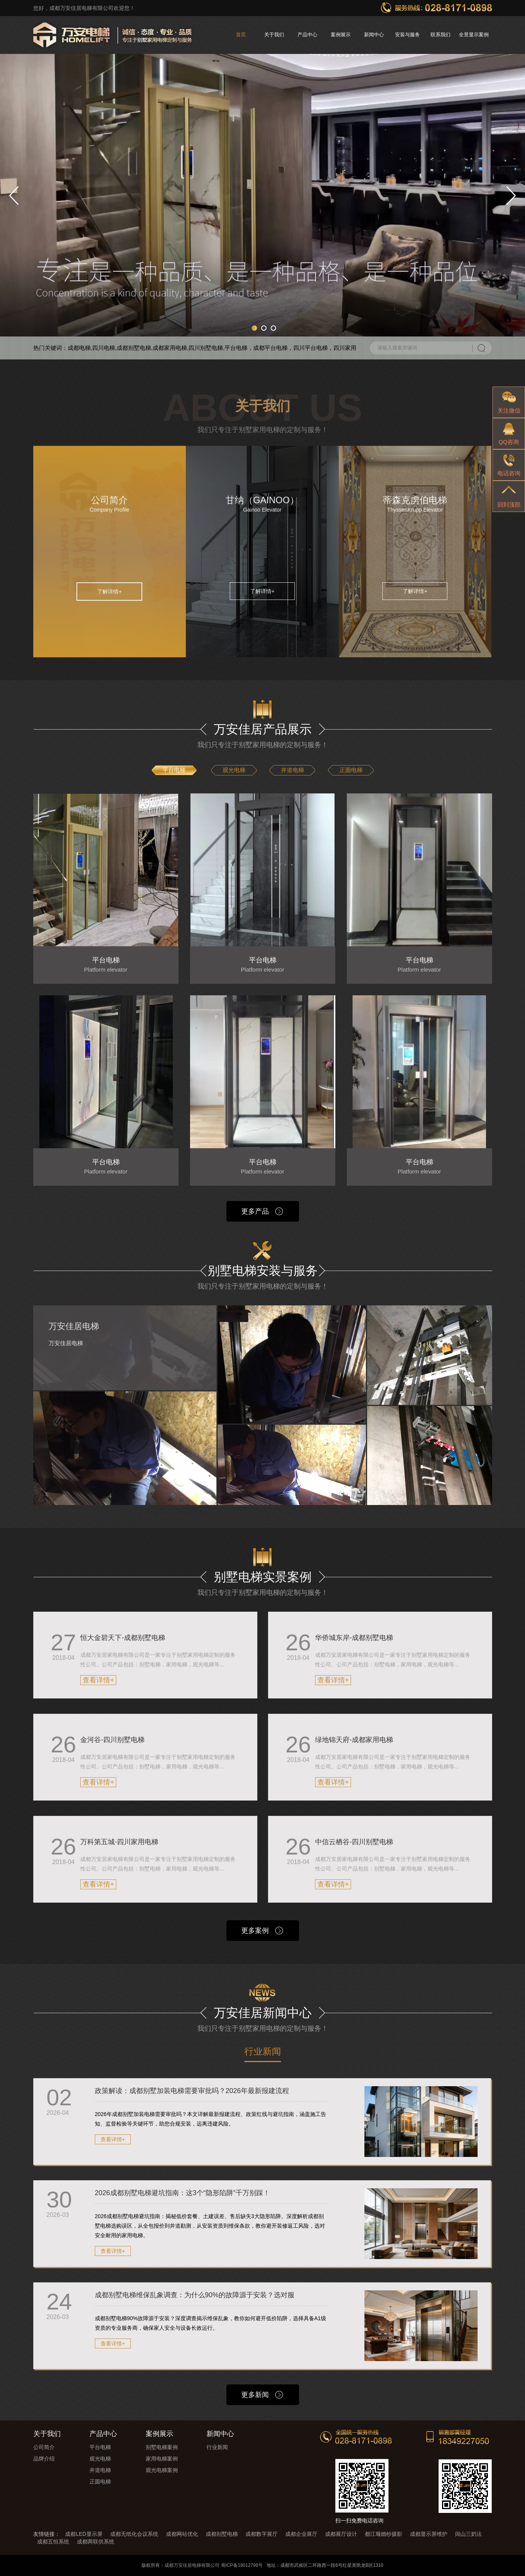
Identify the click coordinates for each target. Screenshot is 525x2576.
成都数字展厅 (261, 2534)
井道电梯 (292, 770)
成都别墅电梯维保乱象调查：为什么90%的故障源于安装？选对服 (194, 2295)
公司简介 (44, 2447)
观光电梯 (234, 770)
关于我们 (274, 34)
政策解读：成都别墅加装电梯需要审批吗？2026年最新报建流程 (192, 2091)
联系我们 (440, 34)
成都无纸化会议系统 (134, 2534)
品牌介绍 (44, 2459)
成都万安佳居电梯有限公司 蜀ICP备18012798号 (213, 2565)
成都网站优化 (182, 2534)
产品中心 (307, 34)
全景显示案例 (474, 34)
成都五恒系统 (53, 2542)
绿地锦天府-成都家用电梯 (354, 1740)
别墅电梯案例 (162, 2447)
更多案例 (255, 1930)
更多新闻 (255, 2395)
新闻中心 (374, 34)
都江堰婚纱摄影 (383, 2534)
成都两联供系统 (95, 2542)
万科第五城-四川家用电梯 (119, 1842)
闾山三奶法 (468, 2534)
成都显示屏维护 (428, 2534)
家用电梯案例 (162, 2459)
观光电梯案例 (162, 2470)
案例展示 (341, 34)
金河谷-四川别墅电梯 (112, 1740)
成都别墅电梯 (222, 2534)
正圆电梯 (351, 770)
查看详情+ (98, 1680)
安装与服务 (407, 34)
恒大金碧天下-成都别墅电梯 (122, 1637)
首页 (241, 34)
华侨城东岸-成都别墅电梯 (354, 1637)
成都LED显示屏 (83, 2534)
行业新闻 (262, 2052)
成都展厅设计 (341, 2534)
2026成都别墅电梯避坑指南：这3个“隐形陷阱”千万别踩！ (182, 2193)
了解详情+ (109, 591)
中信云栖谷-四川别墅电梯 (354, 1842)
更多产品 (255, 1211)
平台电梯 (174, 770)
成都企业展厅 (301, 2534)
